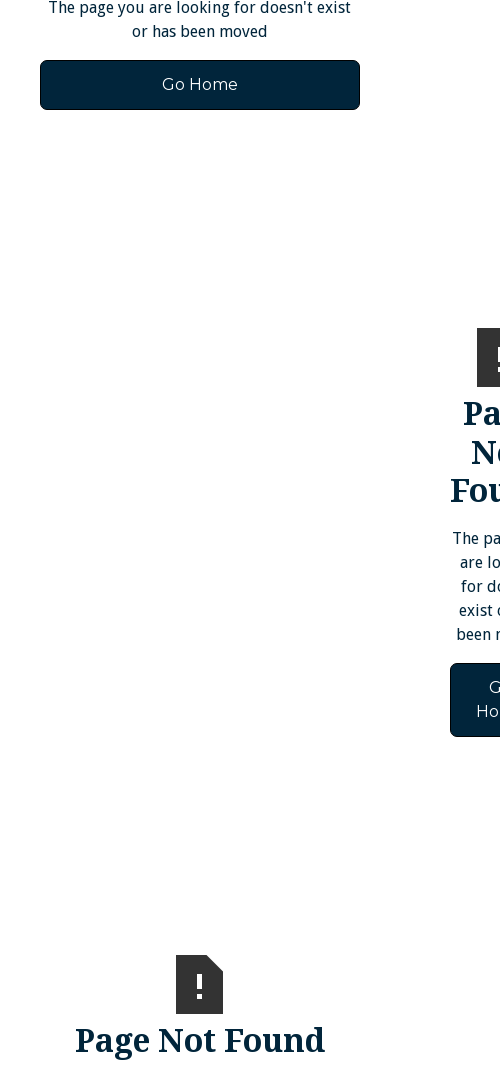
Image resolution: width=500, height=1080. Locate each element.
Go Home (200, 84)
